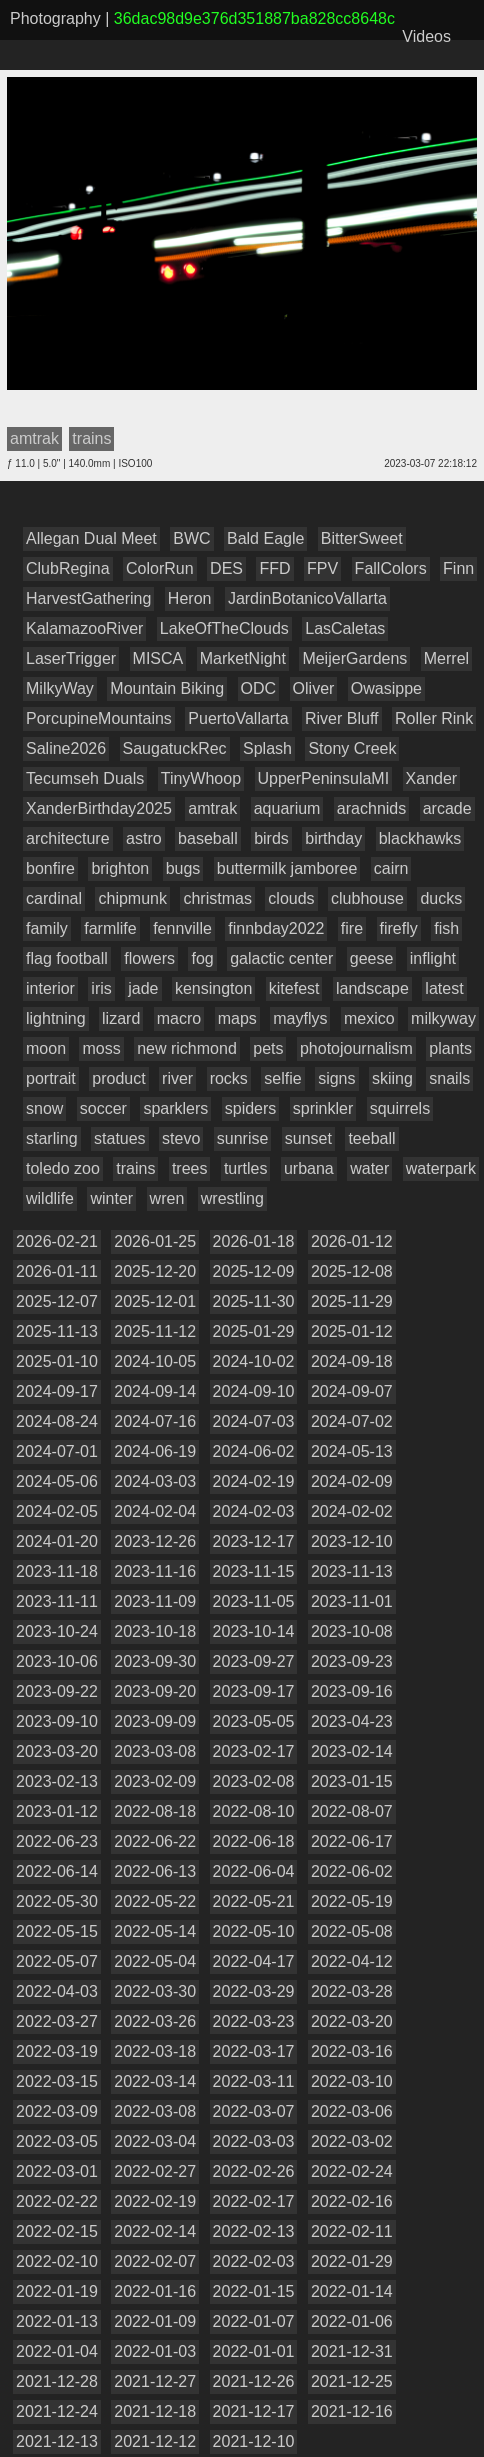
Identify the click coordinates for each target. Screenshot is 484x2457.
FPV (322, 568)
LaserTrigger (71, 658)
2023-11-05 (254, 1601)
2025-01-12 (352, 1331)
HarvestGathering (88, 598)
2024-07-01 (57, 1451)
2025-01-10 (57, 1361)
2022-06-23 (57, 1841)
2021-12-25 (352, 2381)
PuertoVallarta (238, 718)
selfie (282, 1078)
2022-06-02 (352, 1871)
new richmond (187, 1048)
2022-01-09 (155, 2321)
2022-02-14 (155, 2231)
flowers (149, 958)
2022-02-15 (57, 2231)
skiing (392, 1078)
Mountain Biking (167, 688)
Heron (190, 598)
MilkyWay (60, 688)
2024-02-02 (352, 1511)
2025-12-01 (155, 1301)
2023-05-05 (254, 1721)
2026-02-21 (57, 1241)
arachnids (371, 808)
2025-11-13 (57, 1331)
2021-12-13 (57, 2441)
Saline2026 (66, 748)
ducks (441, 898)
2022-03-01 (57, 2171)
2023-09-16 (352, 1691)
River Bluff (342, 718)
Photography (55, 18)
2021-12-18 (155, 2411)
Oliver (314, 688)
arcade (447, 808)
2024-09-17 (57, 1391)
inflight (433, 958)
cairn (391, 868)
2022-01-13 (57, 2321)
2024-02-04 (155, 1511)
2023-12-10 (352, 1541)
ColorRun (160, 568)
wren (167, 1198)
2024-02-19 (254, 1481)
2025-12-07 (57, 1301)
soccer (103, 1108)
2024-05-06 (57, 1481)
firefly (399, 928)
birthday (333, 838)
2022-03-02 (352, 2141)
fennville (182, 928)
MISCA (158, 658)
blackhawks (420, 838)
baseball (208, 838)
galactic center (281, 958)
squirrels (400, 1108)
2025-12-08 (352, 1271)
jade (143, 988)
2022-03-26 (155, 2021)
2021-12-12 (155, 2441)
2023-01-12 (57, 1811)
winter (111, 1198)
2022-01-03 (155, 2351)
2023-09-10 (57, 1721)
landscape (372, 988)
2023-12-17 (254, 1541)
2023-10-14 (254, 1631)
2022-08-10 (254, 1811)
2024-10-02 (254, 1361)
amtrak (212, 808)
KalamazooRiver (84, 628)
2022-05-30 (57, 1901)
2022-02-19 (155, 2201)
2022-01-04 (57, 2351)
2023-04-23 (352, 1721)
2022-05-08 (352, 1931)
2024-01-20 (57, 1541)
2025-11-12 (155, 1331)
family (47, 928)
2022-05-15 (57, 1931)
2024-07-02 (352, 1421)
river (177, 1078)
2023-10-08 (352, 1631)
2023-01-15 (352, 1781)
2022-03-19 (57, 2051)
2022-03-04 (155, 2141)
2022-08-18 (155, 1811)
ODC (259, 688)
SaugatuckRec (175, 748)
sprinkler (323, 1108)
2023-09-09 (155, 1721)
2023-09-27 (254, 1661)
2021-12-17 (254, 2411)
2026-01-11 (57, 1271)
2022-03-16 (352, 2051)
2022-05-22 (155, 1901)
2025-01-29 (254, 1331)
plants (450, 1048)
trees (190, 1168)
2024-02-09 (352, 1481)
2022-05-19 (352, 1901)
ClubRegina (68, 568)
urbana (309, 1168)
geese (372, 958)
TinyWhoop (201, 778)
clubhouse (367, 898)
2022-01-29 (352, 2261)
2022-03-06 (352, 2111)
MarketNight (243, 658)
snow (44, 1108)
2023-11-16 (155, 1571)
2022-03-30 (155, 1991)
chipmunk (132, 898)
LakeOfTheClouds (224, 628)
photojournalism (356, 1048)
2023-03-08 (155, 1751)
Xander (432, 778)
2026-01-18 (254, 1241)
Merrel (446, 658)
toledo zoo (63, 1168)
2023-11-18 (57, 1571)
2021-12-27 (155, 2381)
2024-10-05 (155, 1361)
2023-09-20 (155, 1691)
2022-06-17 (352, 1841)
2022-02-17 (254, 2201)
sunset (308, 1138)
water (369, 1168)
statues (120, 1138)
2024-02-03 (254, 1511)
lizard (121, 1018)
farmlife (110, 928)
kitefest (294, 988)
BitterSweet (362, 538)
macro (179, 1018)
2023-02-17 (254, 1751)
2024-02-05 (57, 1511)
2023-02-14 (352, 1751)
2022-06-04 (254, 1871)
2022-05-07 (57, 1961)
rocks (229, 1078)
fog (202, 958)
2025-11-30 (254, 1301)
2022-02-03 (254, 2261)
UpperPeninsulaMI (324, 778)
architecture (68, 838)
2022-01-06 (352, 2321)
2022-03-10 (352, 2081)
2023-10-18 (155, 1631)
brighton (120, 868)
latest (444, 988)
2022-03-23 (254, 2021)
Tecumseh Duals (85, 778)
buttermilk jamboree (287, 868)
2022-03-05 (57, 2141)
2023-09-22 (57, 1691)
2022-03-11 (254, 2081)
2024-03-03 (155, 1481)
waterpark (441, 1168)
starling (52, 1138)
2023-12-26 (155, 1541)
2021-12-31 (352, 2351)
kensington (213, 988)
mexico (369, 1018)
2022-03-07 (254, 2111)
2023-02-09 (155, 1781)
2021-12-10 (254, 2441)
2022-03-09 (57, 2111)
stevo (181, 1138)
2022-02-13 (254, 2231)
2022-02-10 (57, 2261)
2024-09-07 (352, 1391)
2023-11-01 (352, 1601)
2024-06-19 (155, 1451)
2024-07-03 (254, 1421)
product (118, 1078)
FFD (274, 568)
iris (101, 988)
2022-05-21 (254, 1901)
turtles (246, 1168)
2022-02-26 (254, 2171)
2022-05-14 (155, 1931)
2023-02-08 (254, 1781)
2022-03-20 (352, 2021)
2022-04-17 (254, 1961)
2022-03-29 (254, 1991)
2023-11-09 (155, 1601)
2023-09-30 (155, 1661)
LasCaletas (345, 628)
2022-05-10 (254, 1931)
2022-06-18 (254, 1841)
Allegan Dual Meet (91, 538)
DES (226, 568)
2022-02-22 (57, 2201)
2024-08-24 (57, 1421)
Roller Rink (434, 718)
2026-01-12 (352, 1241)
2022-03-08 (155, 2111)
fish (446, 928)
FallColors (391, 568)
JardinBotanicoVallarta (307, 598)
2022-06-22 (155, 1841)
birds (271, 838)
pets (268, 1048)
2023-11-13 (352, 1571)
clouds (291, 898)
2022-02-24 (352, 2171)
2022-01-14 (352, 2291)
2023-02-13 (57, 1781)
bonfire (50, 868)
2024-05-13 (352, 1451)
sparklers (175, 1108)
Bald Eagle (265, 538)
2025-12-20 (155, 1271)
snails (449, 1078)
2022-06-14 (57, 1871)
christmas (217, 898)
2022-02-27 (155, 2171)
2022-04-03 (57, 1991)
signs (336, 1078)
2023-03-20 (57, 1751)
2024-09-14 (155, 1391)
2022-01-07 (254, 2321)
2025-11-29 (352, 1301)
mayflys (300, 1018)
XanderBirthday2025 (99, 808)
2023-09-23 (352, 1661)
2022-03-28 (352, 1991)
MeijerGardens (354, 658)
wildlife (50, 1198)
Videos (426, 36)
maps (237, 1018)
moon (46, 1048)
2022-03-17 (254, 2051)
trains (135, 1168)
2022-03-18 (155, 2051)
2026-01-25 (155, 1241)
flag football (67, 958)
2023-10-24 (57, 1631)
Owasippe (386, 688)
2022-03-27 (57, 2021)
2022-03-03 (254, 2141)
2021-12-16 (352, 2411)
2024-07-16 (155, 1421)
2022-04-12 (352, 1961)
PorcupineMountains (99, 718)
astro (144, 838)
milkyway (443, 1018)
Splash (267, 748)
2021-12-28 (57, 2381)
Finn (458, 568)
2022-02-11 (352, 2231)
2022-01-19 (57, 2291)
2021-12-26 (254, 2381)
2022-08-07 (352, 1811)
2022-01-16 (155, 2291)
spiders (251, 1108)
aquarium (287, 808)
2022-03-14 (155, 2081)
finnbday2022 (276, 928)
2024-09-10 (254, 1391)
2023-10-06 (57, 1661)
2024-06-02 (254, 1451)
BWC (191, 538)
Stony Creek (352, 748)
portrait (51, 1078)
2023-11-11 (57, 1601)
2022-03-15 (57, 2081)
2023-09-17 (254, 1691)
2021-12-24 (57, 2411)
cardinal (54, 898)
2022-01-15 (254, 2291)
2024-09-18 (352, 1361)
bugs (183, 868)
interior (50, 988)
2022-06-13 (155, 1871)
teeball (371, 1138)
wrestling (232, 1198)
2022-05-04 (155, 1961)
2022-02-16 (352, 2201)
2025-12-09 (254, 1271)
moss (101, 1048)
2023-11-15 (254, 1571)
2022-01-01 (254, 2351)
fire (352, 928)
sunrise (243, 1138)
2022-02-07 (155, 2261)
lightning (56, 1018)
